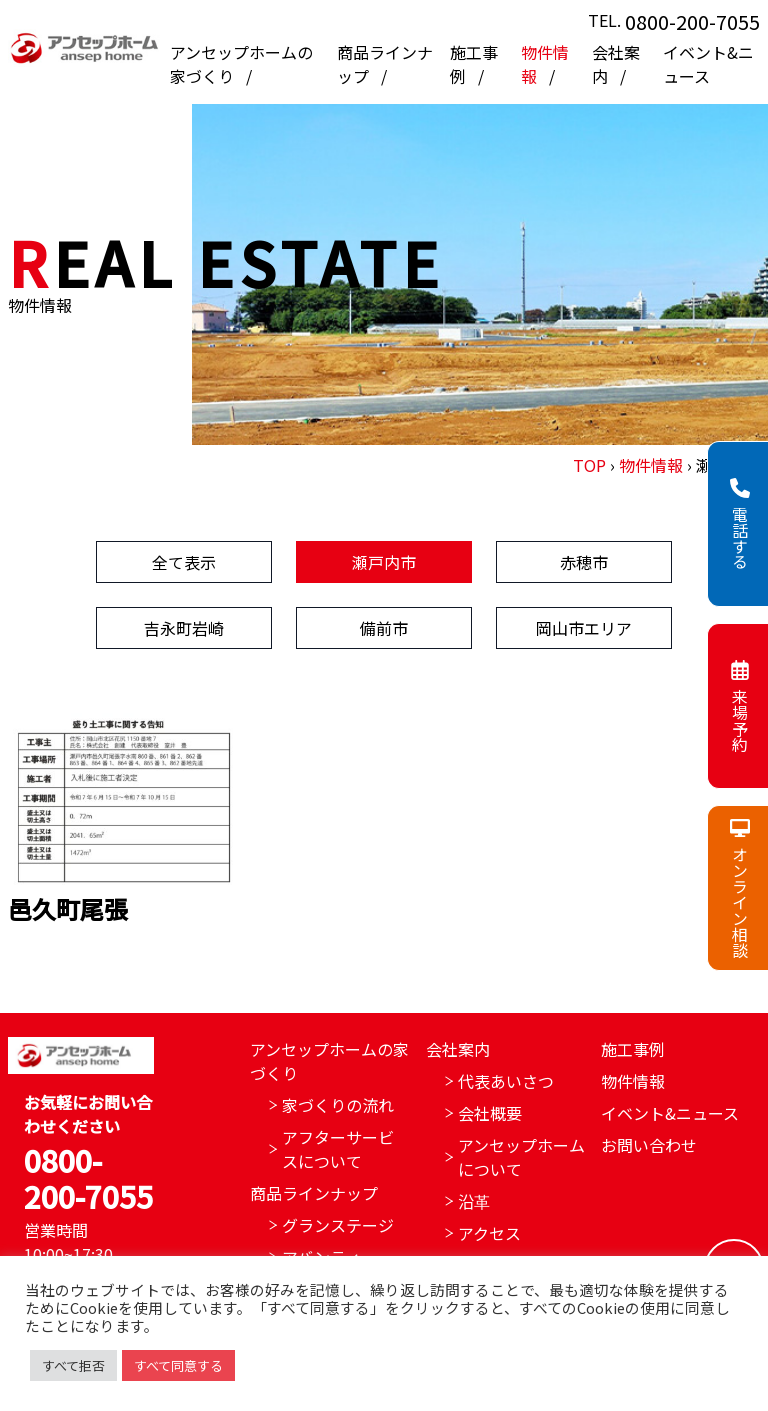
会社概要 (490, 1113)
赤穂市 (584, 562)
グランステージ (338, 1225)
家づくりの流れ (338, 1105)
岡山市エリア (584, 628)
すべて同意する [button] (178, 1365)
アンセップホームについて (521, 1157)
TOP (589, 465)
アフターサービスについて (338, 1149)
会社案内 (458, 1049)
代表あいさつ (506, 1081)
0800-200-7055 (692, 21)
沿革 (474, 1201)
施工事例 (633, 1049)
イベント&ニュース (708, 64)
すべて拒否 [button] (73, 1365)
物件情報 (651, 465)
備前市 (384, 628)
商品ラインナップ (314, 1193)
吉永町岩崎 (184, 628)
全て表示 (184, 562)
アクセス (489, 1233)
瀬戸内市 (384, 562)
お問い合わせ (649, 1145)
